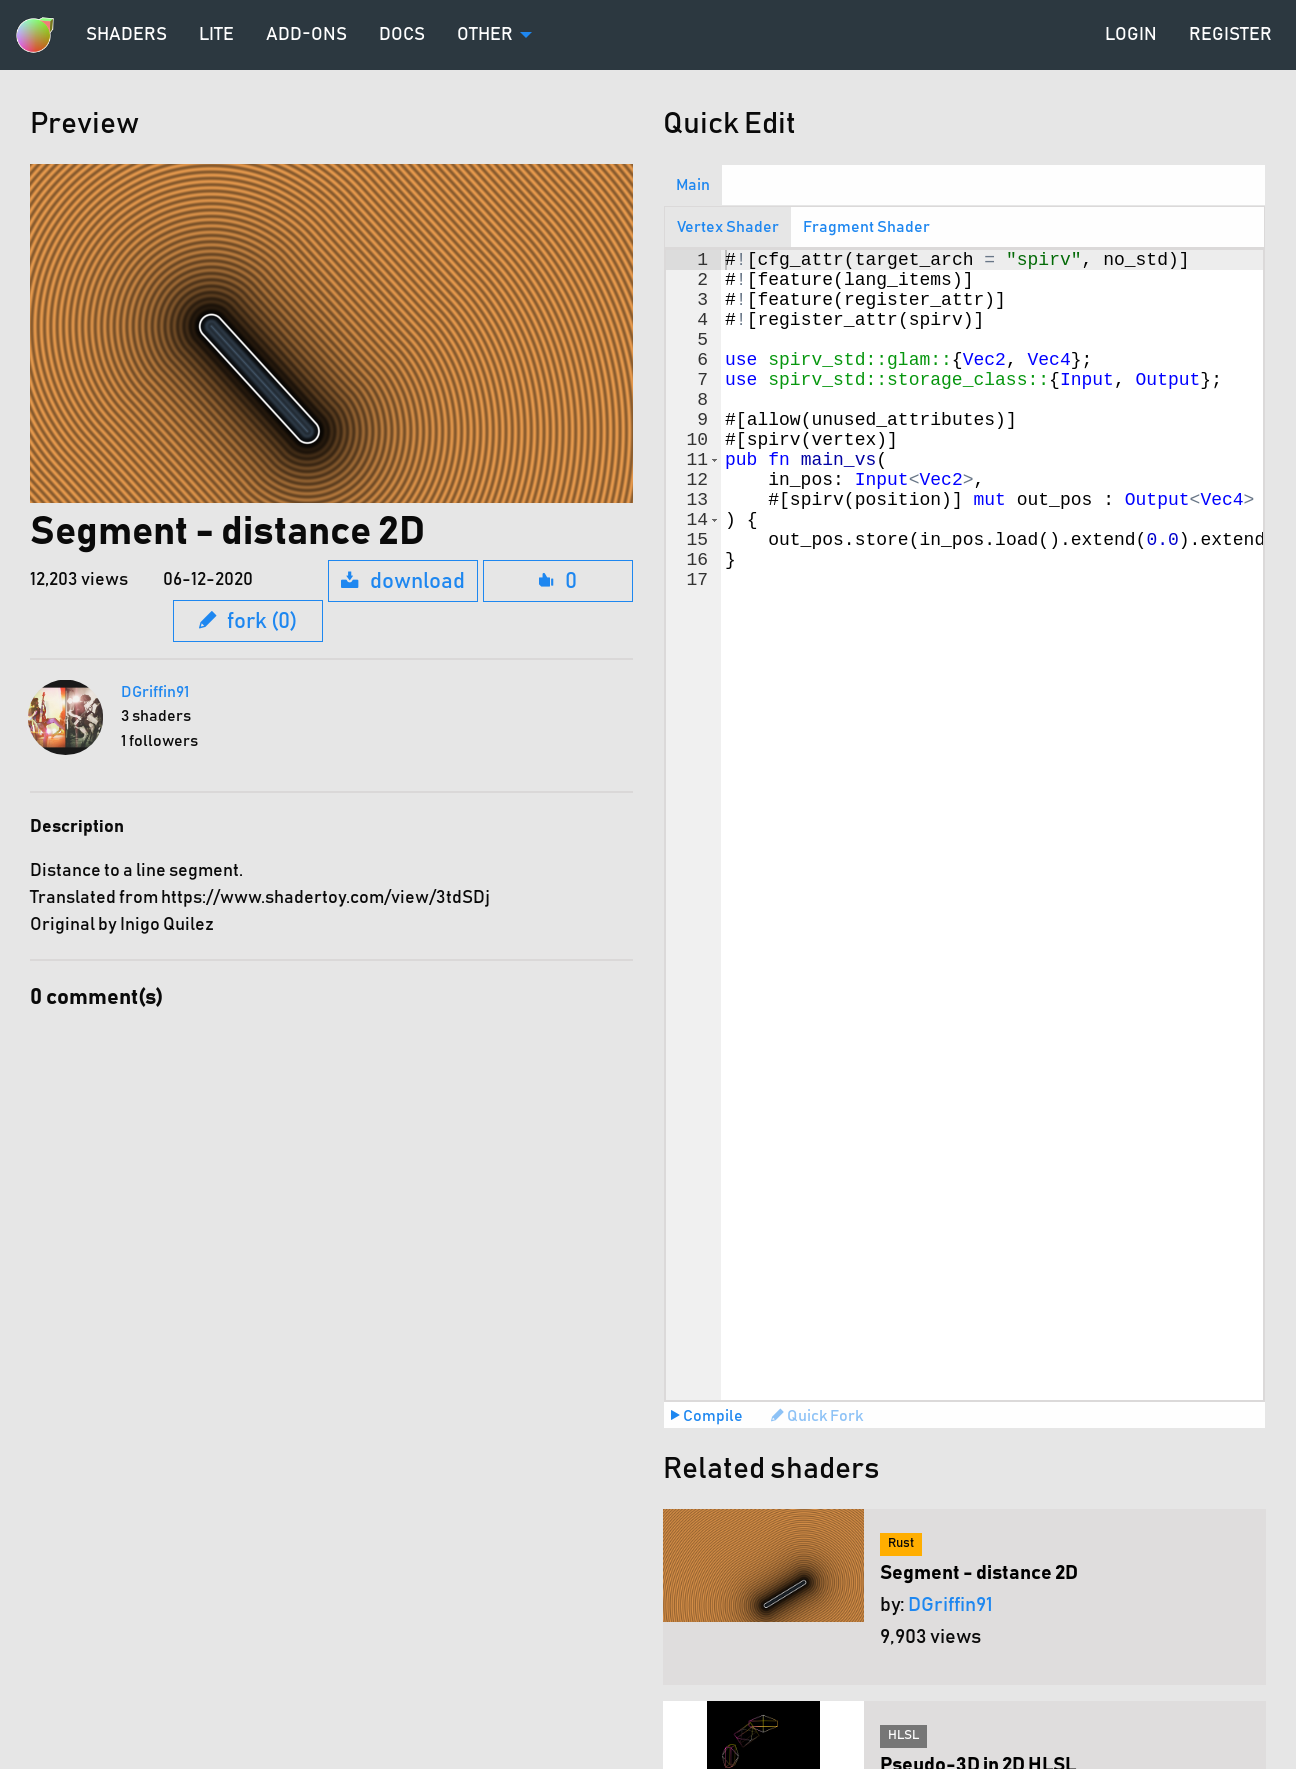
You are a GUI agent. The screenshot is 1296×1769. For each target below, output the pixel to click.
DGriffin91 (155, 692)
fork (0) (248, 622)
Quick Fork (817, 1416)
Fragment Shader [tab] (866, 227)
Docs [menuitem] (402, 35)
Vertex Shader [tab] (728, 227)
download (402, 582)
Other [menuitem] (485, 35)
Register (1230, 35)
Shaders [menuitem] (126, 35)
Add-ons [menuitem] (306, 35)
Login (1131, 35)
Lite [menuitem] (216, 35)
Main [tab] (693, 185)
